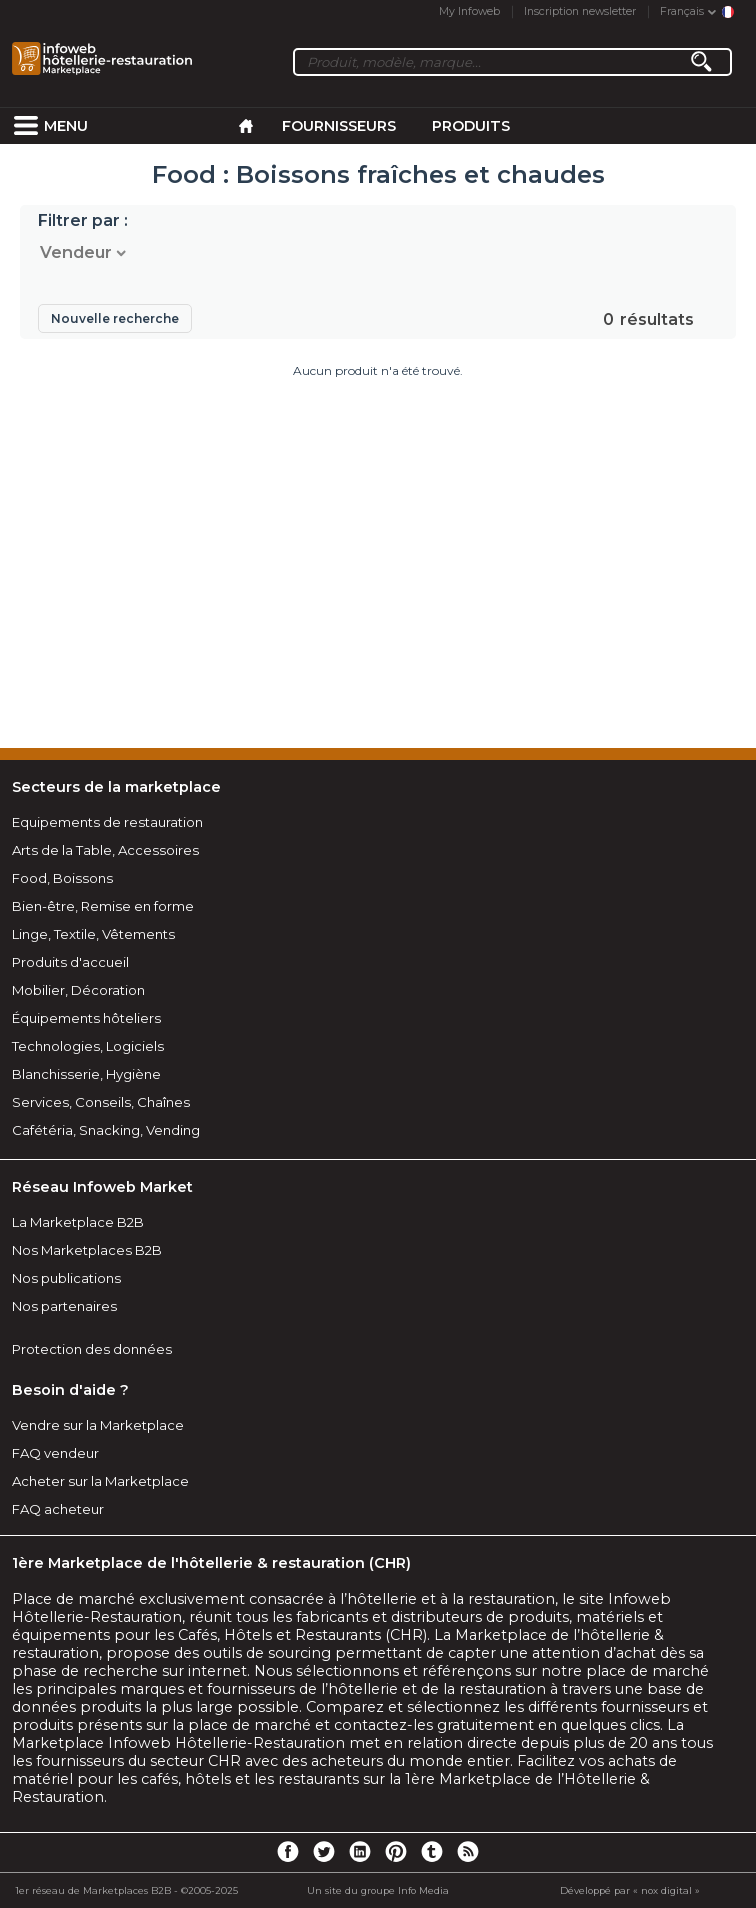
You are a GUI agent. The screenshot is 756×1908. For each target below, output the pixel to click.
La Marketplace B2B (78, 1222)
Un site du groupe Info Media (378, 1890)
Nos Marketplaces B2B (87, 1250)
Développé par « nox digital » (630, 1890)
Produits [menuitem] (471, 126)
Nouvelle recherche (115, 318)
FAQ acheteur (58, 1509)
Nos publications (66, 1278)
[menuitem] (26, 126)
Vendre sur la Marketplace (98, 1425)
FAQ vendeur (55, 1453)
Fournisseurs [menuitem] (339, 126)
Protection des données (92, 1349)
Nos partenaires (64, 1306)
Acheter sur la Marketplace (100, 1481)
